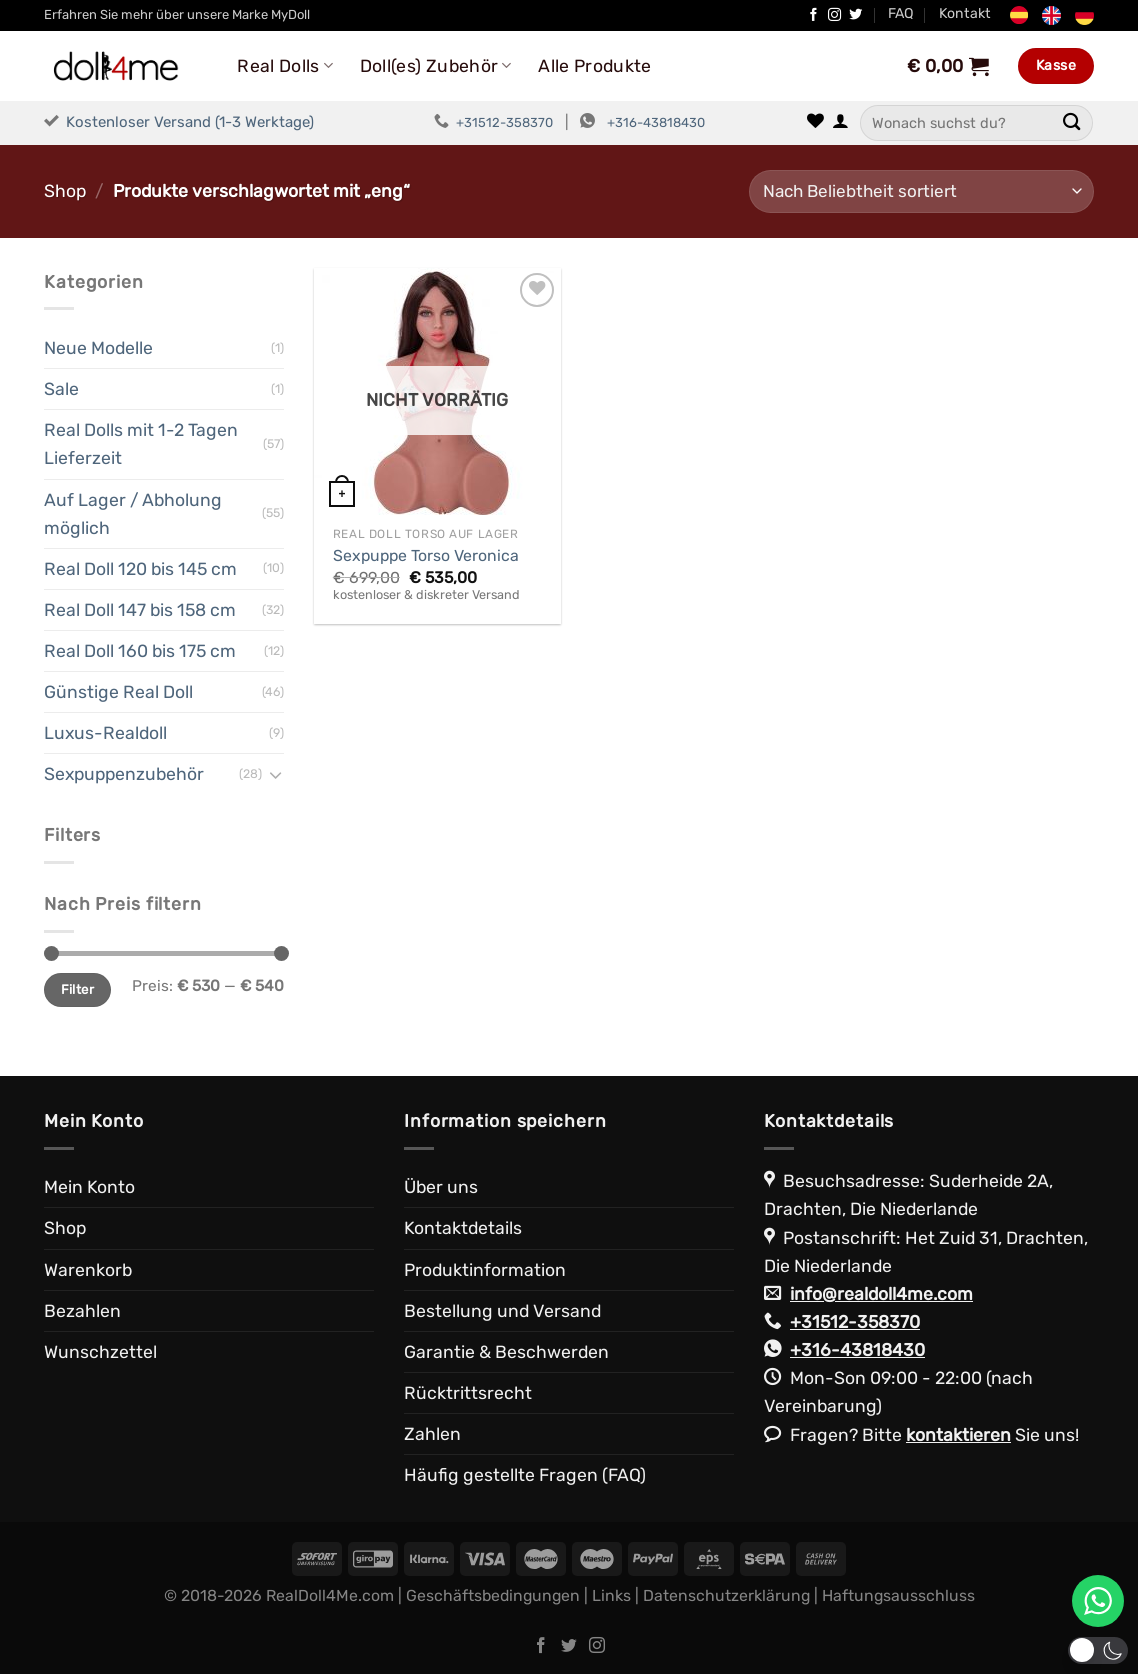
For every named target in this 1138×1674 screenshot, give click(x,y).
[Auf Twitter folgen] (855, 15)
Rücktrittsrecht (468, 1393)
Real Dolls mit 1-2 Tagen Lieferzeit (141, 444)
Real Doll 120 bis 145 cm (140, 569)
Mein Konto (89, 1187)
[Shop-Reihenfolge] (921, 191)
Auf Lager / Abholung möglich (133, 514)
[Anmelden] (840, 122)
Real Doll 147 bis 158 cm (140, 610)
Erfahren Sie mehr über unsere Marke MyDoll (177, 14)
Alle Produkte (595, 66)
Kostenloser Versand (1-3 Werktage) (190, 122)
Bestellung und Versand (502, 1311)
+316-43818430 (656, 122)
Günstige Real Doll (118, 692)
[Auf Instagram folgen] (834, 15)
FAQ (901, 13)
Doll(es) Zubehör (436, 66)
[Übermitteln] (1071, 122)
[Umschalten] (275, 774)
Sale (61, 389)
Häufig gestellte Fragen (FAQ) (525, 1475)
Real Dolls (285, 66)
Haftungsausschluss (898, 1595)
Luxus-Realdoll (105, 733)
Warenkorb (88, 1270)
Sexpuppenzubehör (124, 774)
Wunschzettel (100, 1352)
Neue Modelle (98, 348)
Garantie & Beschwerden (506, 1352)
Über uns (441, 1187)
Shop (65, 191)
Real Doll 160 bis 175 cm (140, 651)
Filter (77, 989)
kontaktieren (958, 1435)
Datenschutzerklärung (726, 1595)
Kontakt (965, 13)
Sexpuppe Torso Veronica (426, 555)
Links (611, 1595)
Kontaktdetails (463, 1228)
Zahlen (432, 1434)
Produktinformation (485, 1270)
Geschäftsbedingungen (493, 1595)
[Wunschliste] (815, 122)
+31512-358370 (504, 122)
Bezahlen (82, 1311)
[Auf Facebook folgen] (813, 15)
